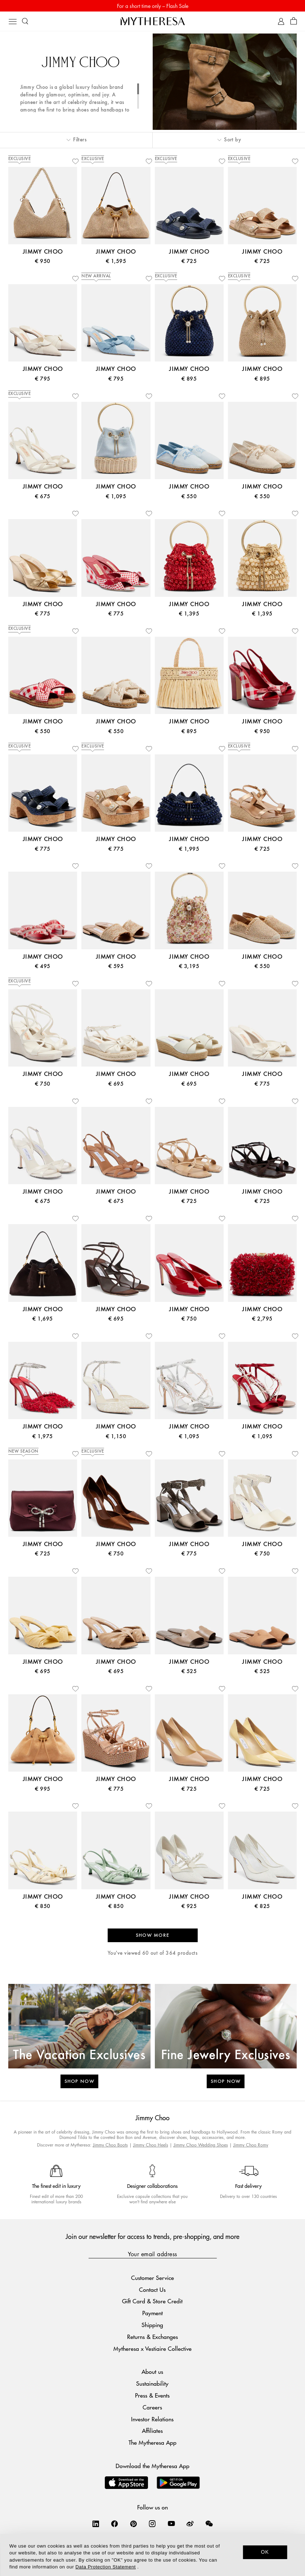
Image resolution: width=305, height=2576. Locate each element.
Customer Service (152, 2277)
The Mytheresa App (152, 2442)
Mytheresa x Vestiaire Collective (152, 2348)
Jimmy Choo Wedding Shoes (201, 2145)
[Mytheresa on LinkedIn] (96, 2523)
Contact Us (152, 2289)
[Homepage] (152, 21)
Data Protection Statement (106, 2567)
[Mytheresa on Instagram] (152, 2523)
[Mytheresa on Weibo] (190, 2523)
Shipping (152, 2325)
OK (265, 2552)
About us (152, 2371)
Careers (152, 2407)
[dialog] (152, 2555)
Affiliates (152, 2430)
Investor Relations (152, 2419)
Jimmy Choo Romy (250, 2145)
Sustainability (152, 2383)
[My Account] (281, 21)
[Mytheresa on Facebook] (114, 2523)
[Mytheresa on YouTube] (171, 2523)
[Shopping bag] (293, 21)
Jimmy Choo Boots (110, 2145)
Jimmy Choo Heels (150, 2145)
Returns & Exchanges (152, 2336)
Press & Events (152, 2395)
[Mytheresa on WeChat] (209, 2523)
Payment (152, 2313)
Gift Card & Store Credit (152, 2301)
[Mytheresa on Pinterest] (134, 2523)
